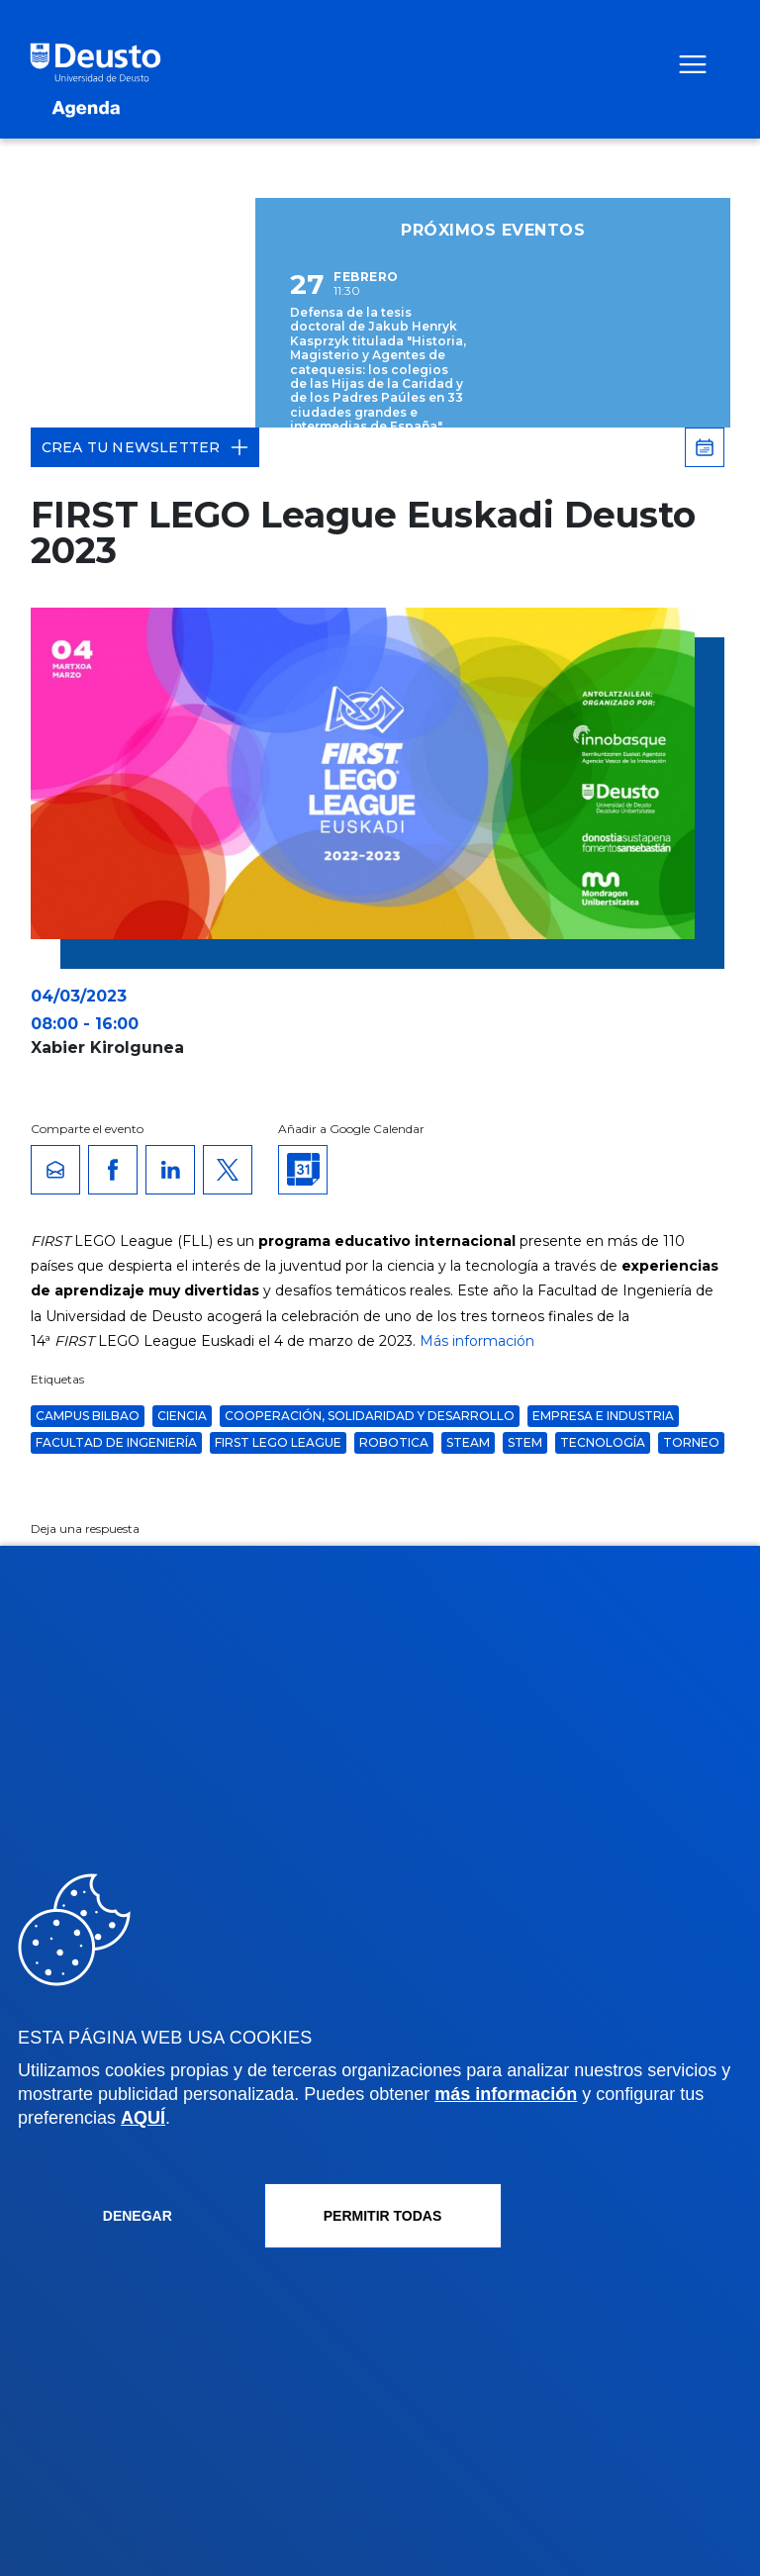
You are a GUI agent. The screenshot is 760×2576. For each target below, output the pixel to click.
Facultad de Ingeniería (116, 1442)
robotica (393, 1442)
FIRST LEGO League (278, 1442)
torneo (691, 1442)
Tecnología (602, 1442)
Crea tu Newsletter (145, 447)
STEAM (468, 1442)
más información (505, 2094)
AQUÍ (143, 2118)
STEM (525, 1442)
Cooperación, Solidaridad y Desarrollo (370, 1415)
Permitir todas (383, 2216)
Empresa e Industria (603, 1415)
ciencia (182, 1415)
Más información (477, 1341)
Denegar (137, 2216)
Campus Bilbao (88, 1415)
